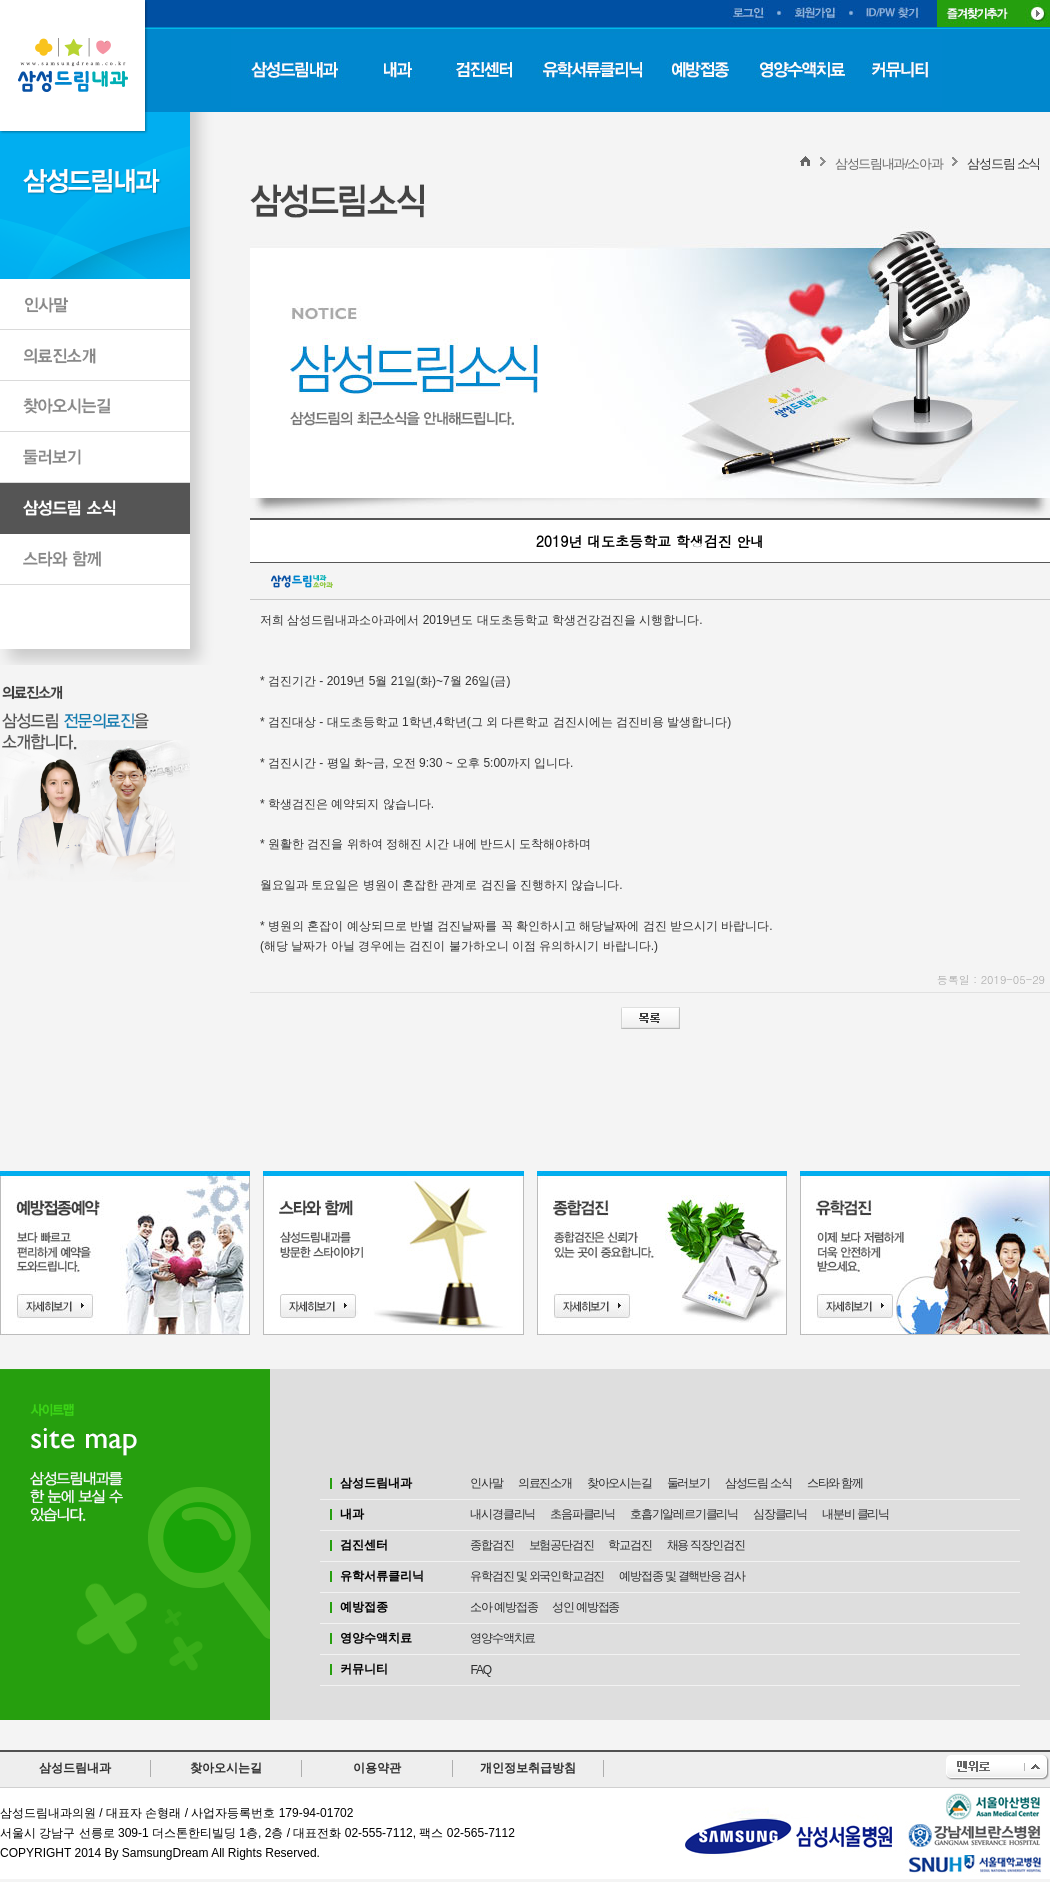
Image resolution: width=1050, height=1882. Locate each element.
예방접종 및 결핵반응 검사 (681, 1576)
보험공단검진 (561, 1545)
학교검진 (629, 1545)
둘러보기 (688, 1483)
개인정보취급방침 (528, 1768)
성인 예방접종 (585, 1607)
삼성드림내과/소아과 (889, 163)
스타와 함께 (835, 1483)
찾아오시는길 (619, 1483)
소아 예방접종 (503, 1607)
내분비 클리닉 (855, 1514)
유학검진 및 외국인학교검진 (537, 1576)
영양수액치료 (502, 1638)
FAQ (480, 1670)
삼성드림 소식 (758, 1483)
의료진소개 (545, 1483)
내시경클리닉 (502, 1514)
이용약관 (377, 1768)
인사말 (486, 1483)
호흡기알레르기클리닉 (684, 1514)
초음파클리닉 (582, 1514)
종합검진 (491, 1545)
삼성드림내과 (75, 1768)
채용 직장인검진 (706, 1545)
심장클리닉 (780, 1514)
